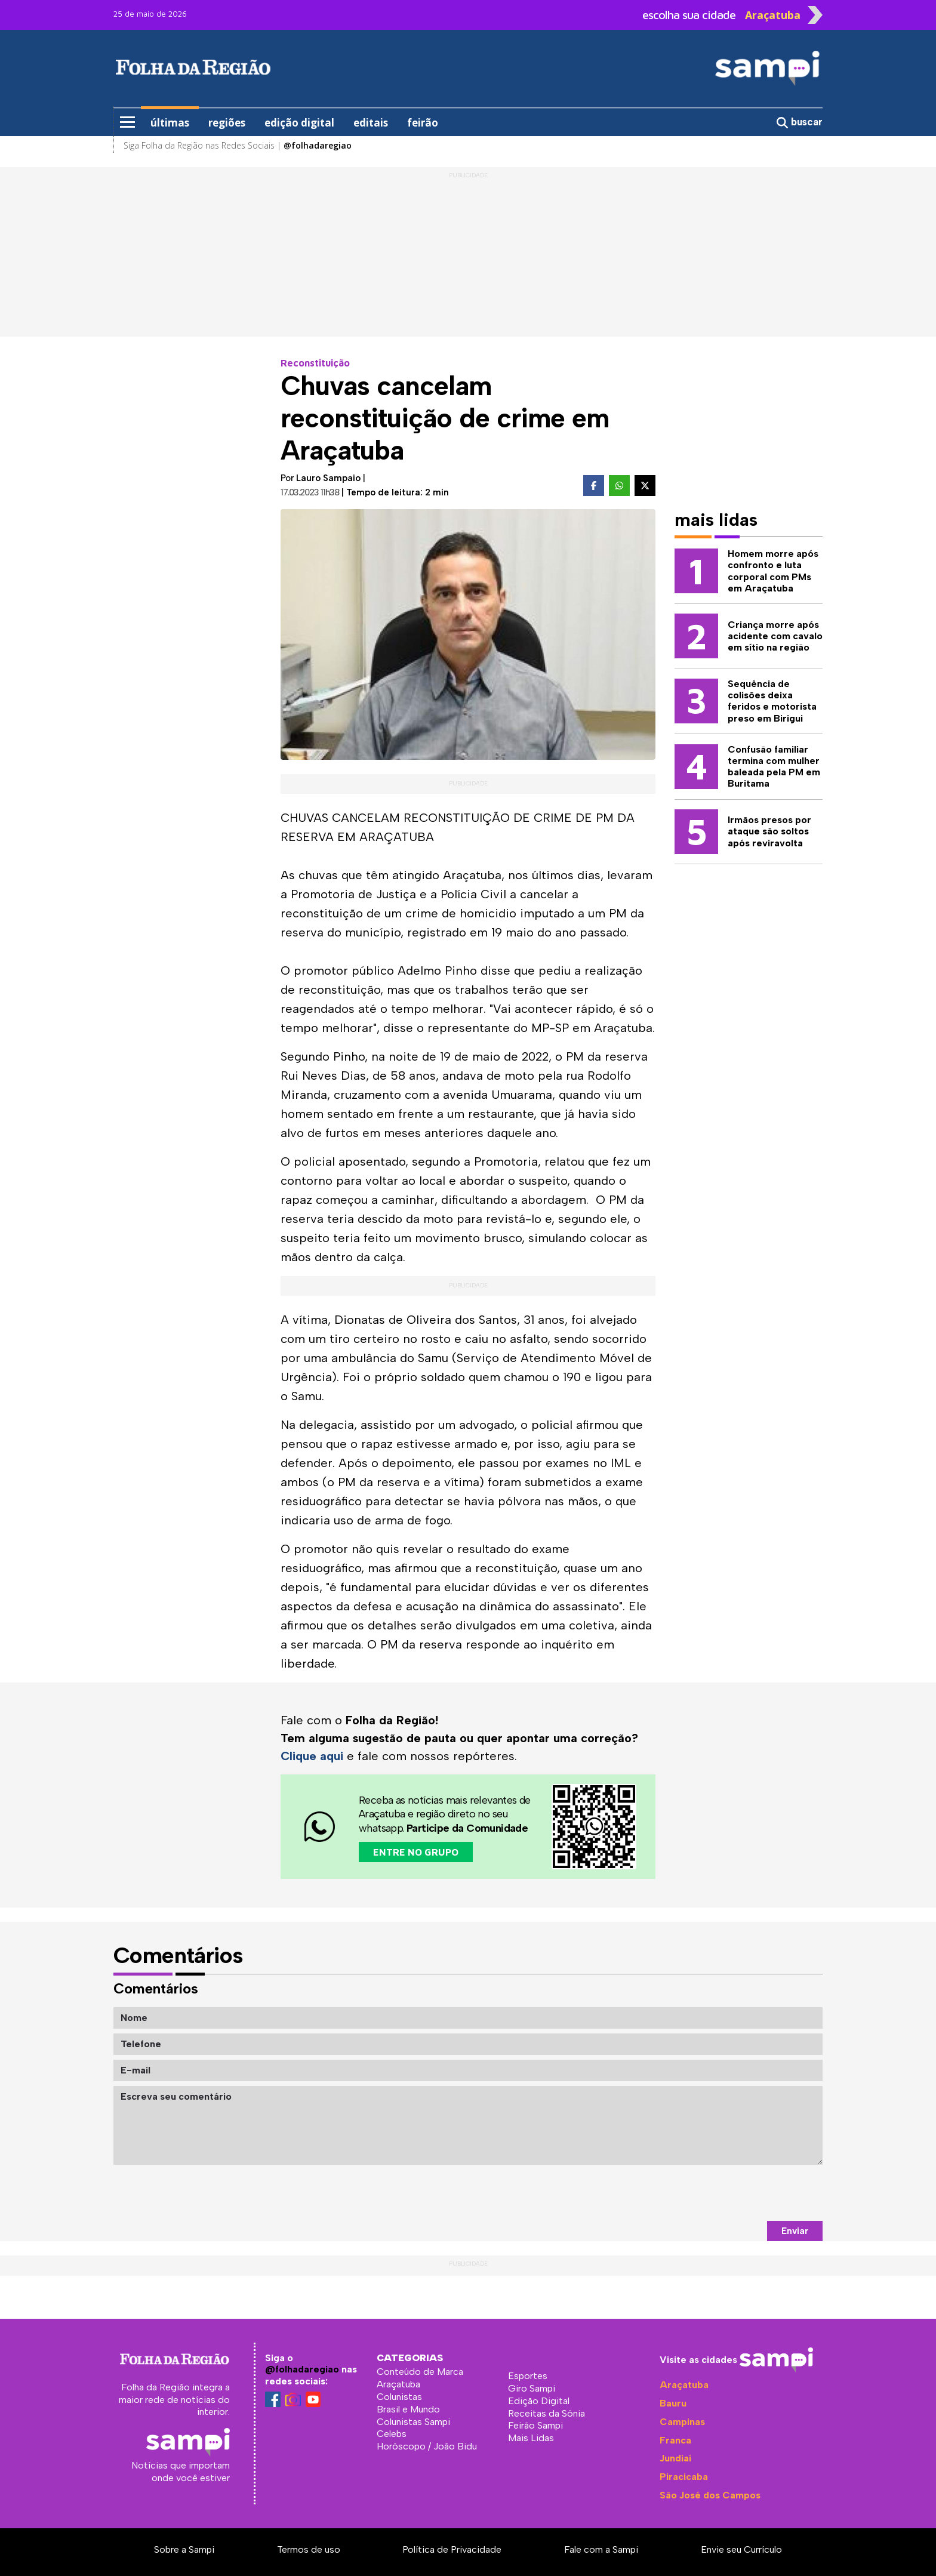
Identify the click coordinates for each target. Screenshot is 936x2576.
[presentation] (732, 2193)
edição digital (299, 123)
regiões (226, 123)
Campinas (682, 2421)
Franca (675, 2440)
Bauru (673, 2403)
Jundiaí (675, 2458)
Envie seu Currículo (741, 2549)
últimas (169, 123)
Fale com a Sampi (601, 2549)
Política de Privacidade (451, 2549)
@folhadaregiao (302, 2369)
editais (370, 123)
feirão (422, 123)
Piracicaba (684, 2476)
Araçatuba (684, 2384)
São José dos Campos (710, 2495)
